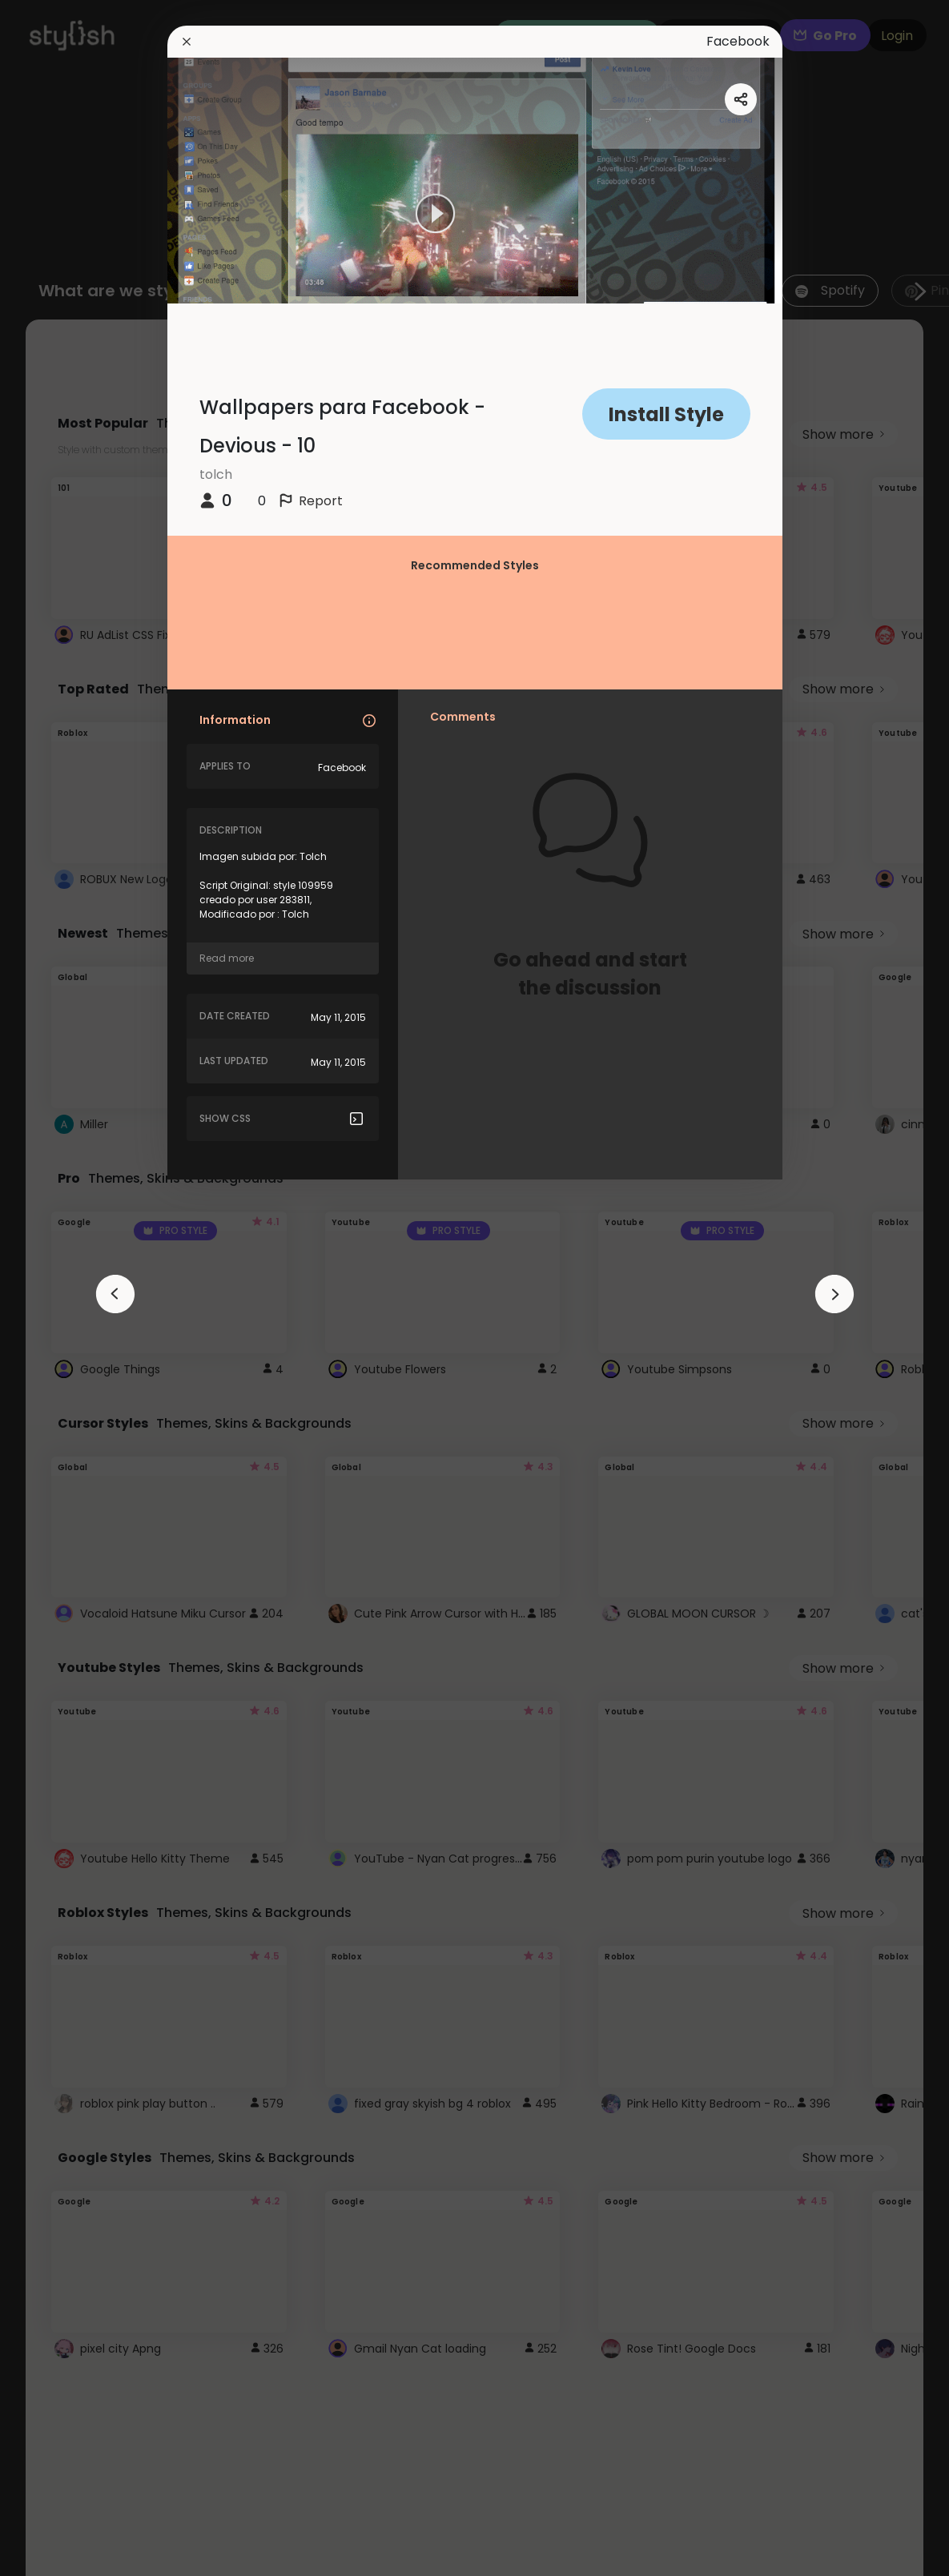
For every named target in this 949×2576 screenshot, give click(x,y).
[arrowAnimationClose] (115, 1294)
